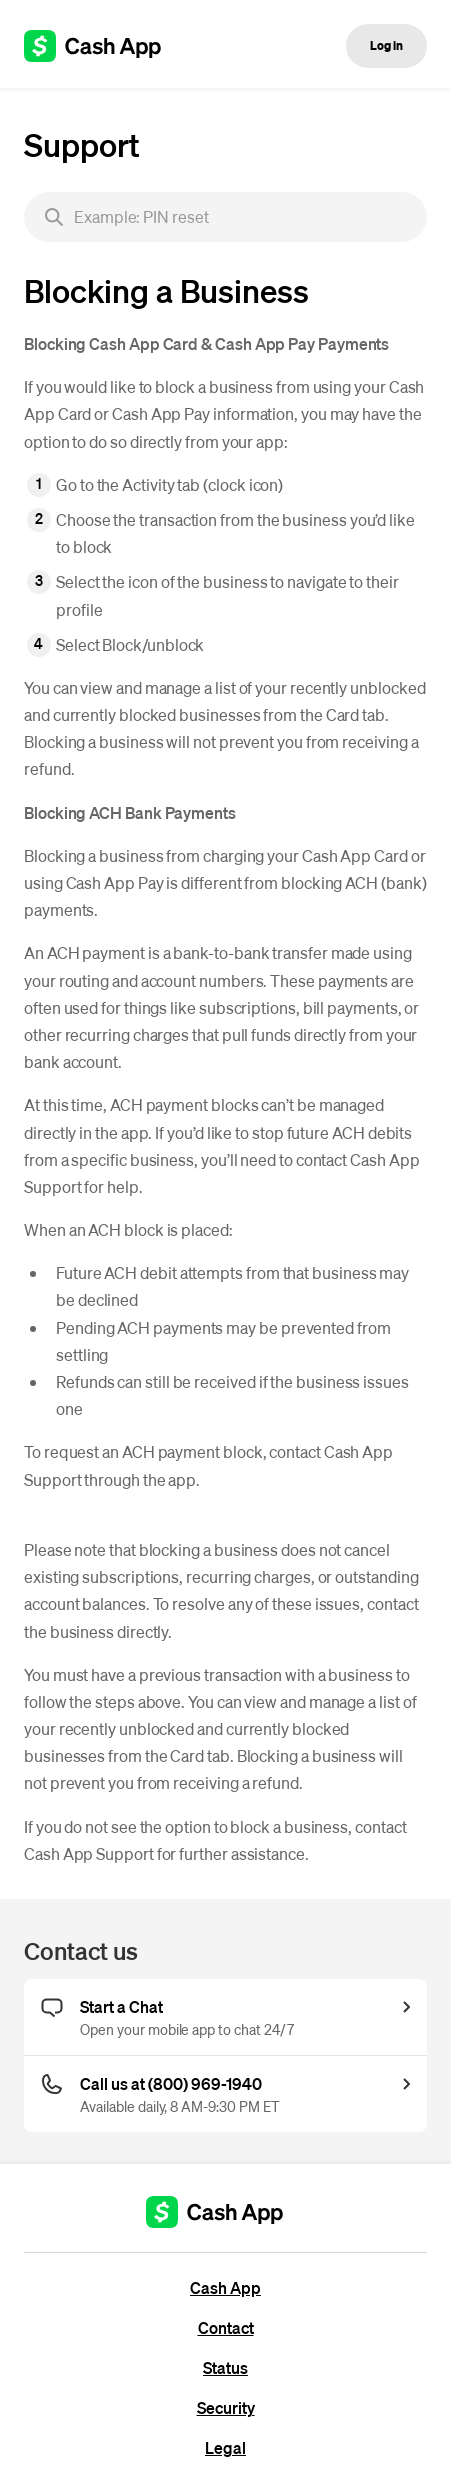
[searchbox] (225, 217)
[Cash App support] (103, 46)
